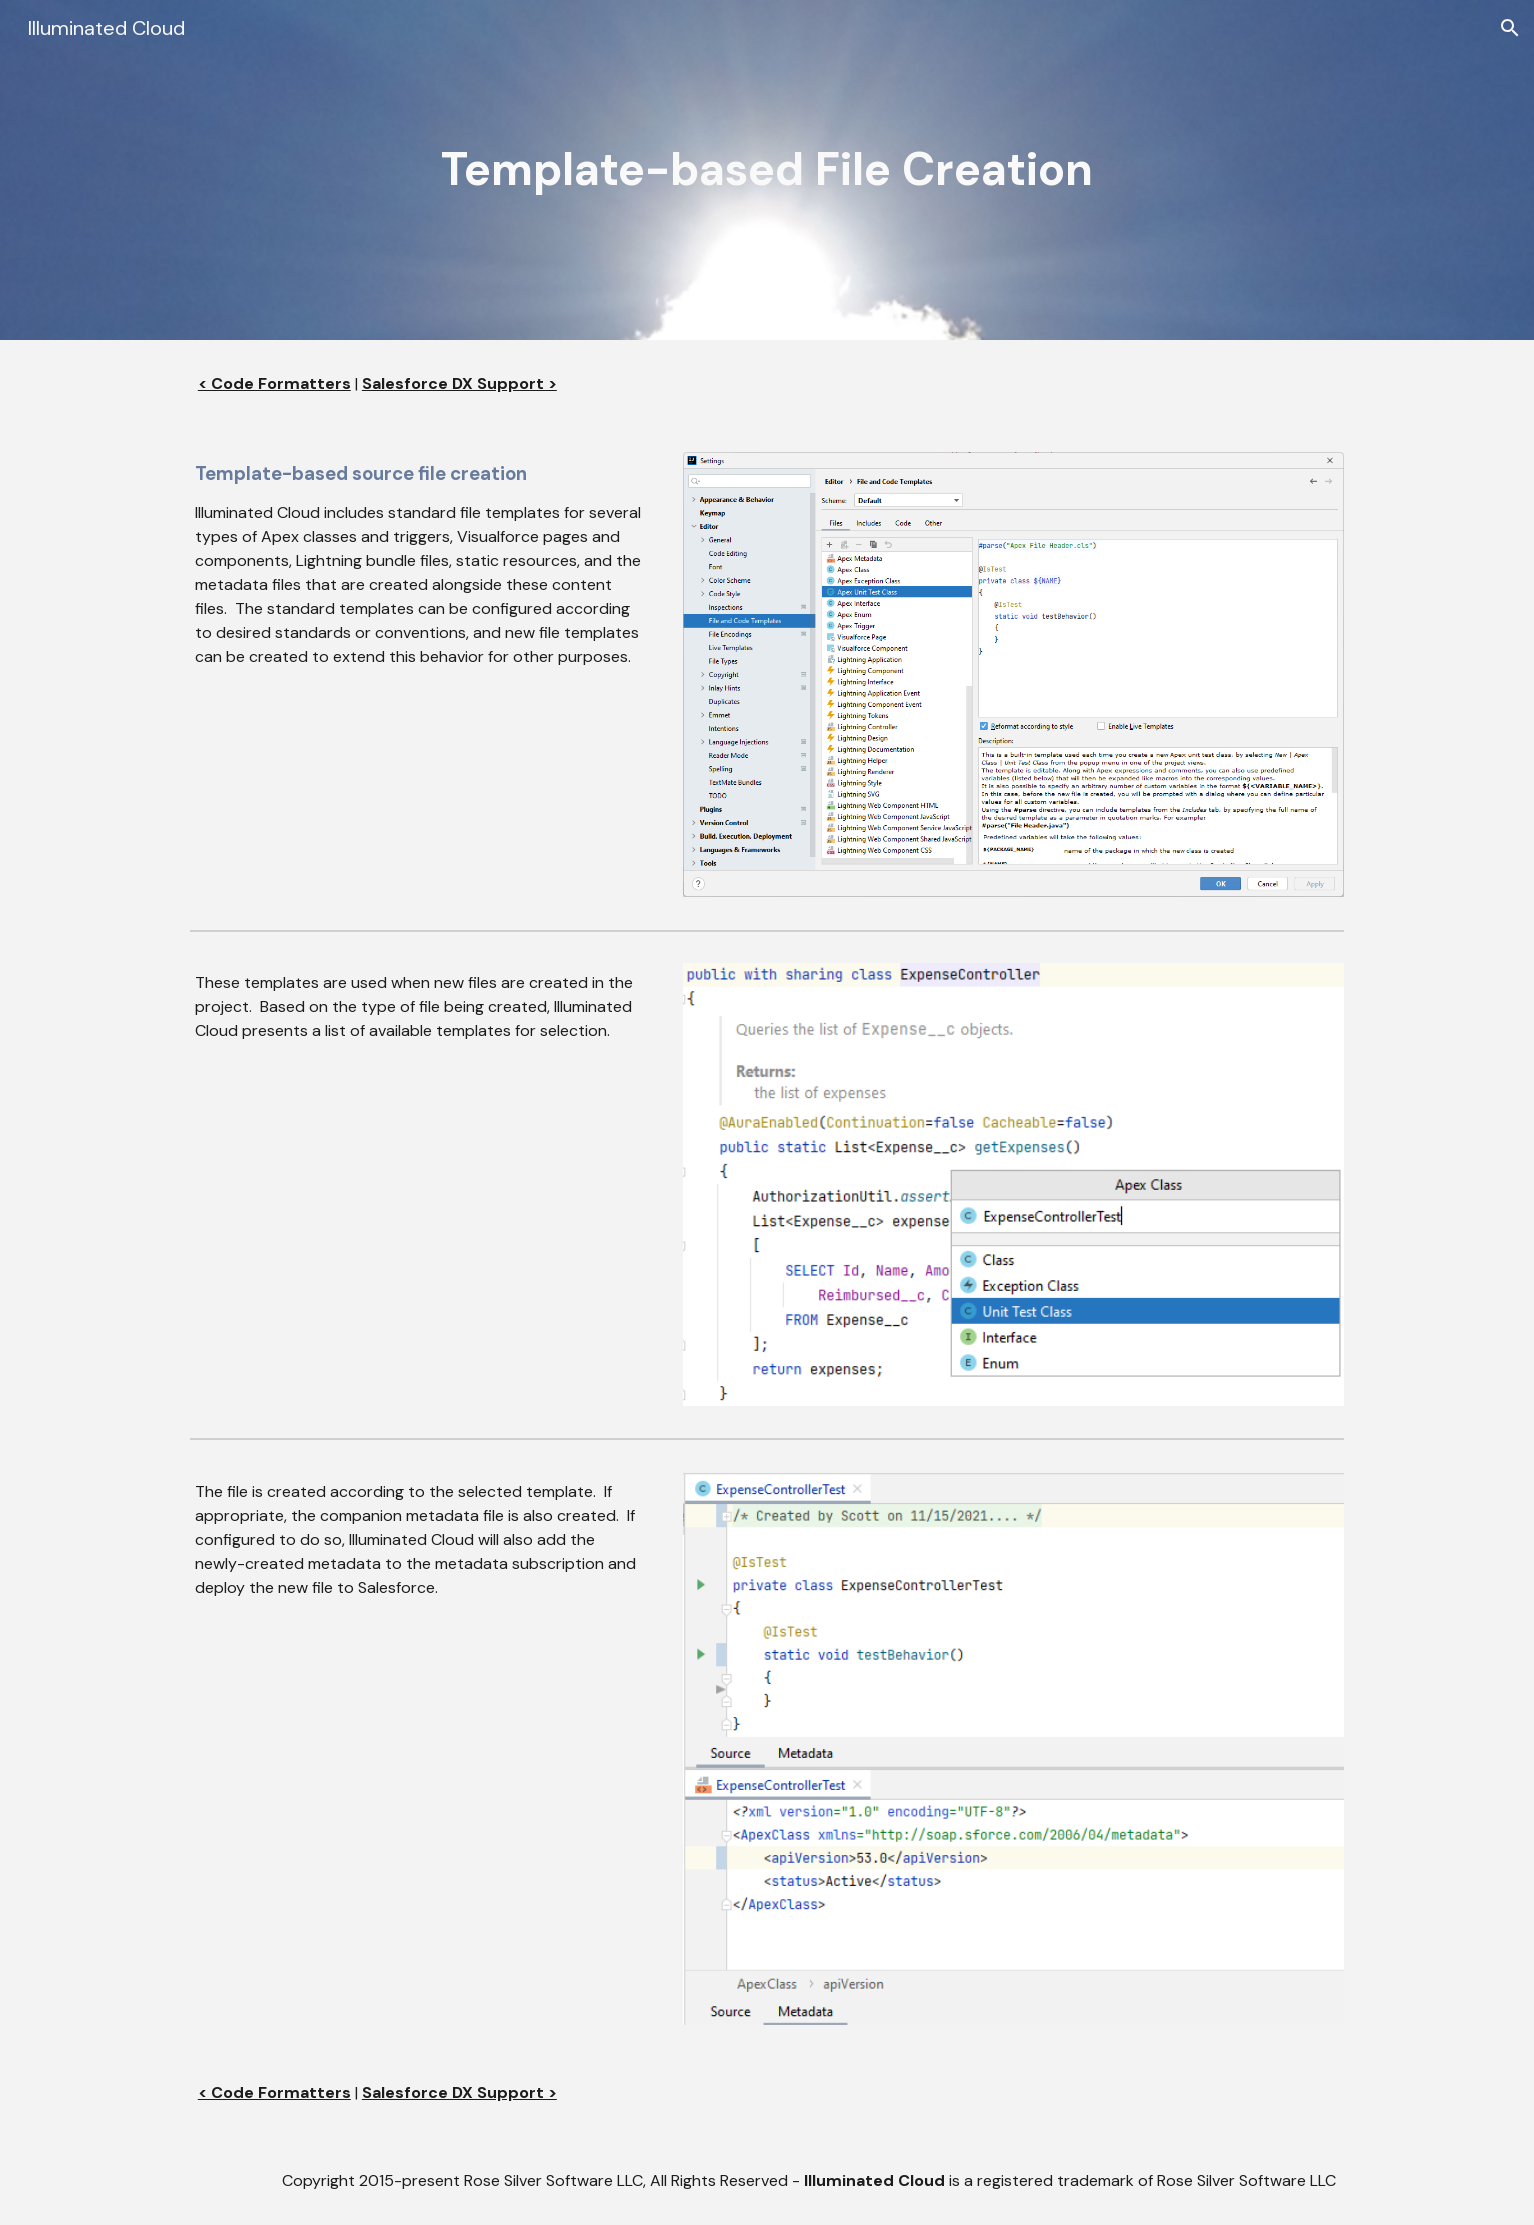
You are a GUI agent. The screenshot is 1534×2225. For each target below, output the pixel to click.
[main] (767, 170)
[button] (1510, 28)
